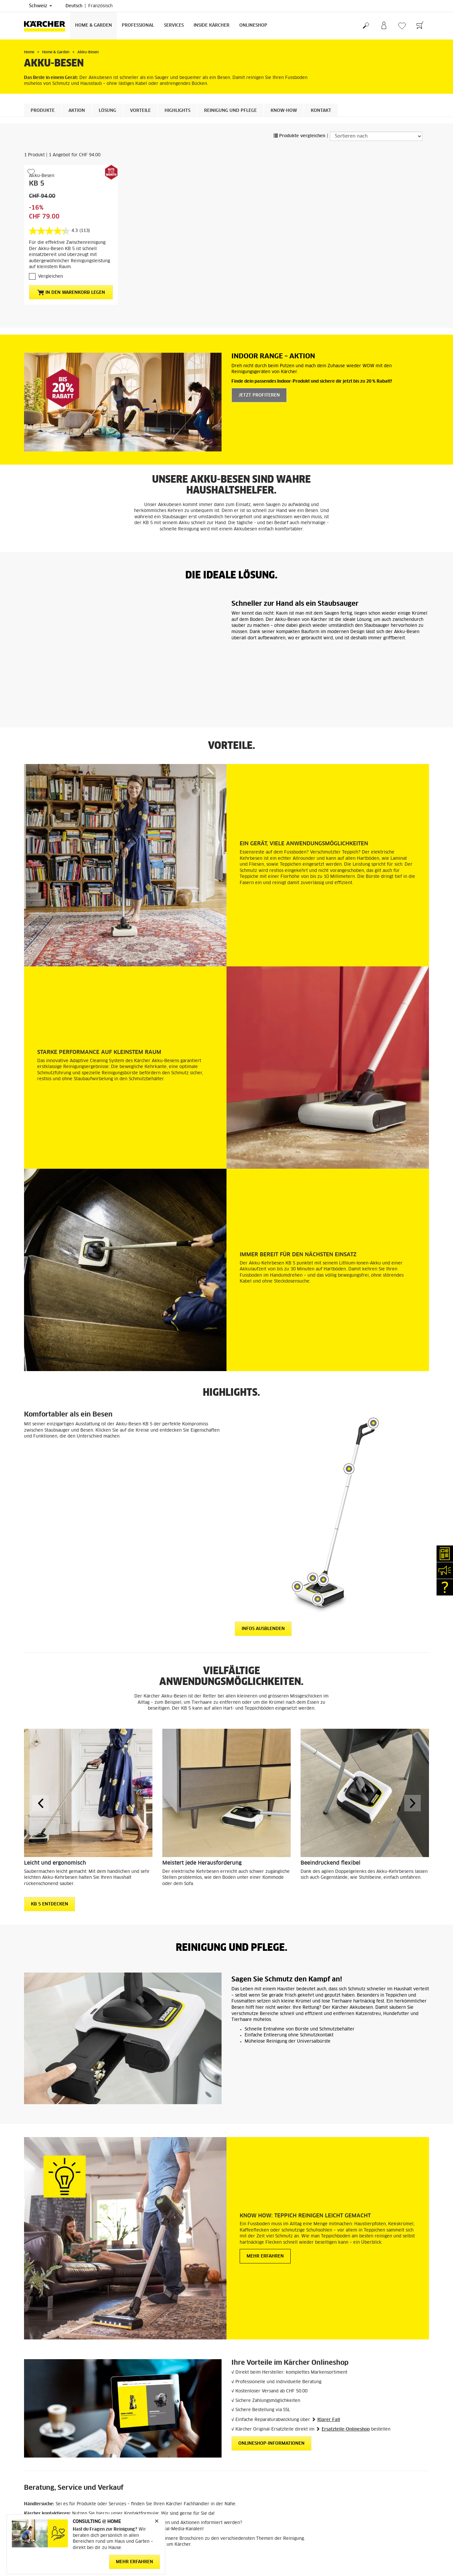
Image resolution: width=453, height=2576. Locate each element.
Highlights (177, 111)
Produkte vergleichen (299, 136)
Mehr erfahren (265, 2186)
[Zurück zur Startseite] (47, 26)
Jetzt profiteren (259, 395)
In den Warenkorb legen (71, 292)
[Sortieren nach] (376, 136)
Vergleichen (50, 276)
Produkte (43, 111)
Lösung (107, 111)
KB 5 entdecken (49, 1834)
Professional (138, 25)
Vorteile (140, 111)
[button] (40, 1733)
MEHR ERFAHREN (134, 2562)
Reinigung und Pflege (230, 111)
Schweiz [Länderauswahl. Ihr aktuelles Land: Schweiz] (40, 6)
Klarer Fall (328, 2350)
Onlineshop (253, 25)
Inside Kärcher (211, 25)
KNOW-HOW (284, 111)
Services (174, 25)
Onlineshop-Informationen (271, 2374)
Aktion (76, 111)
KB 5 (36, 183)
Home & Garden (93, 25)
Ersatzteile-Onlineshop (346, 2360)
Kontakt (321, 111)
